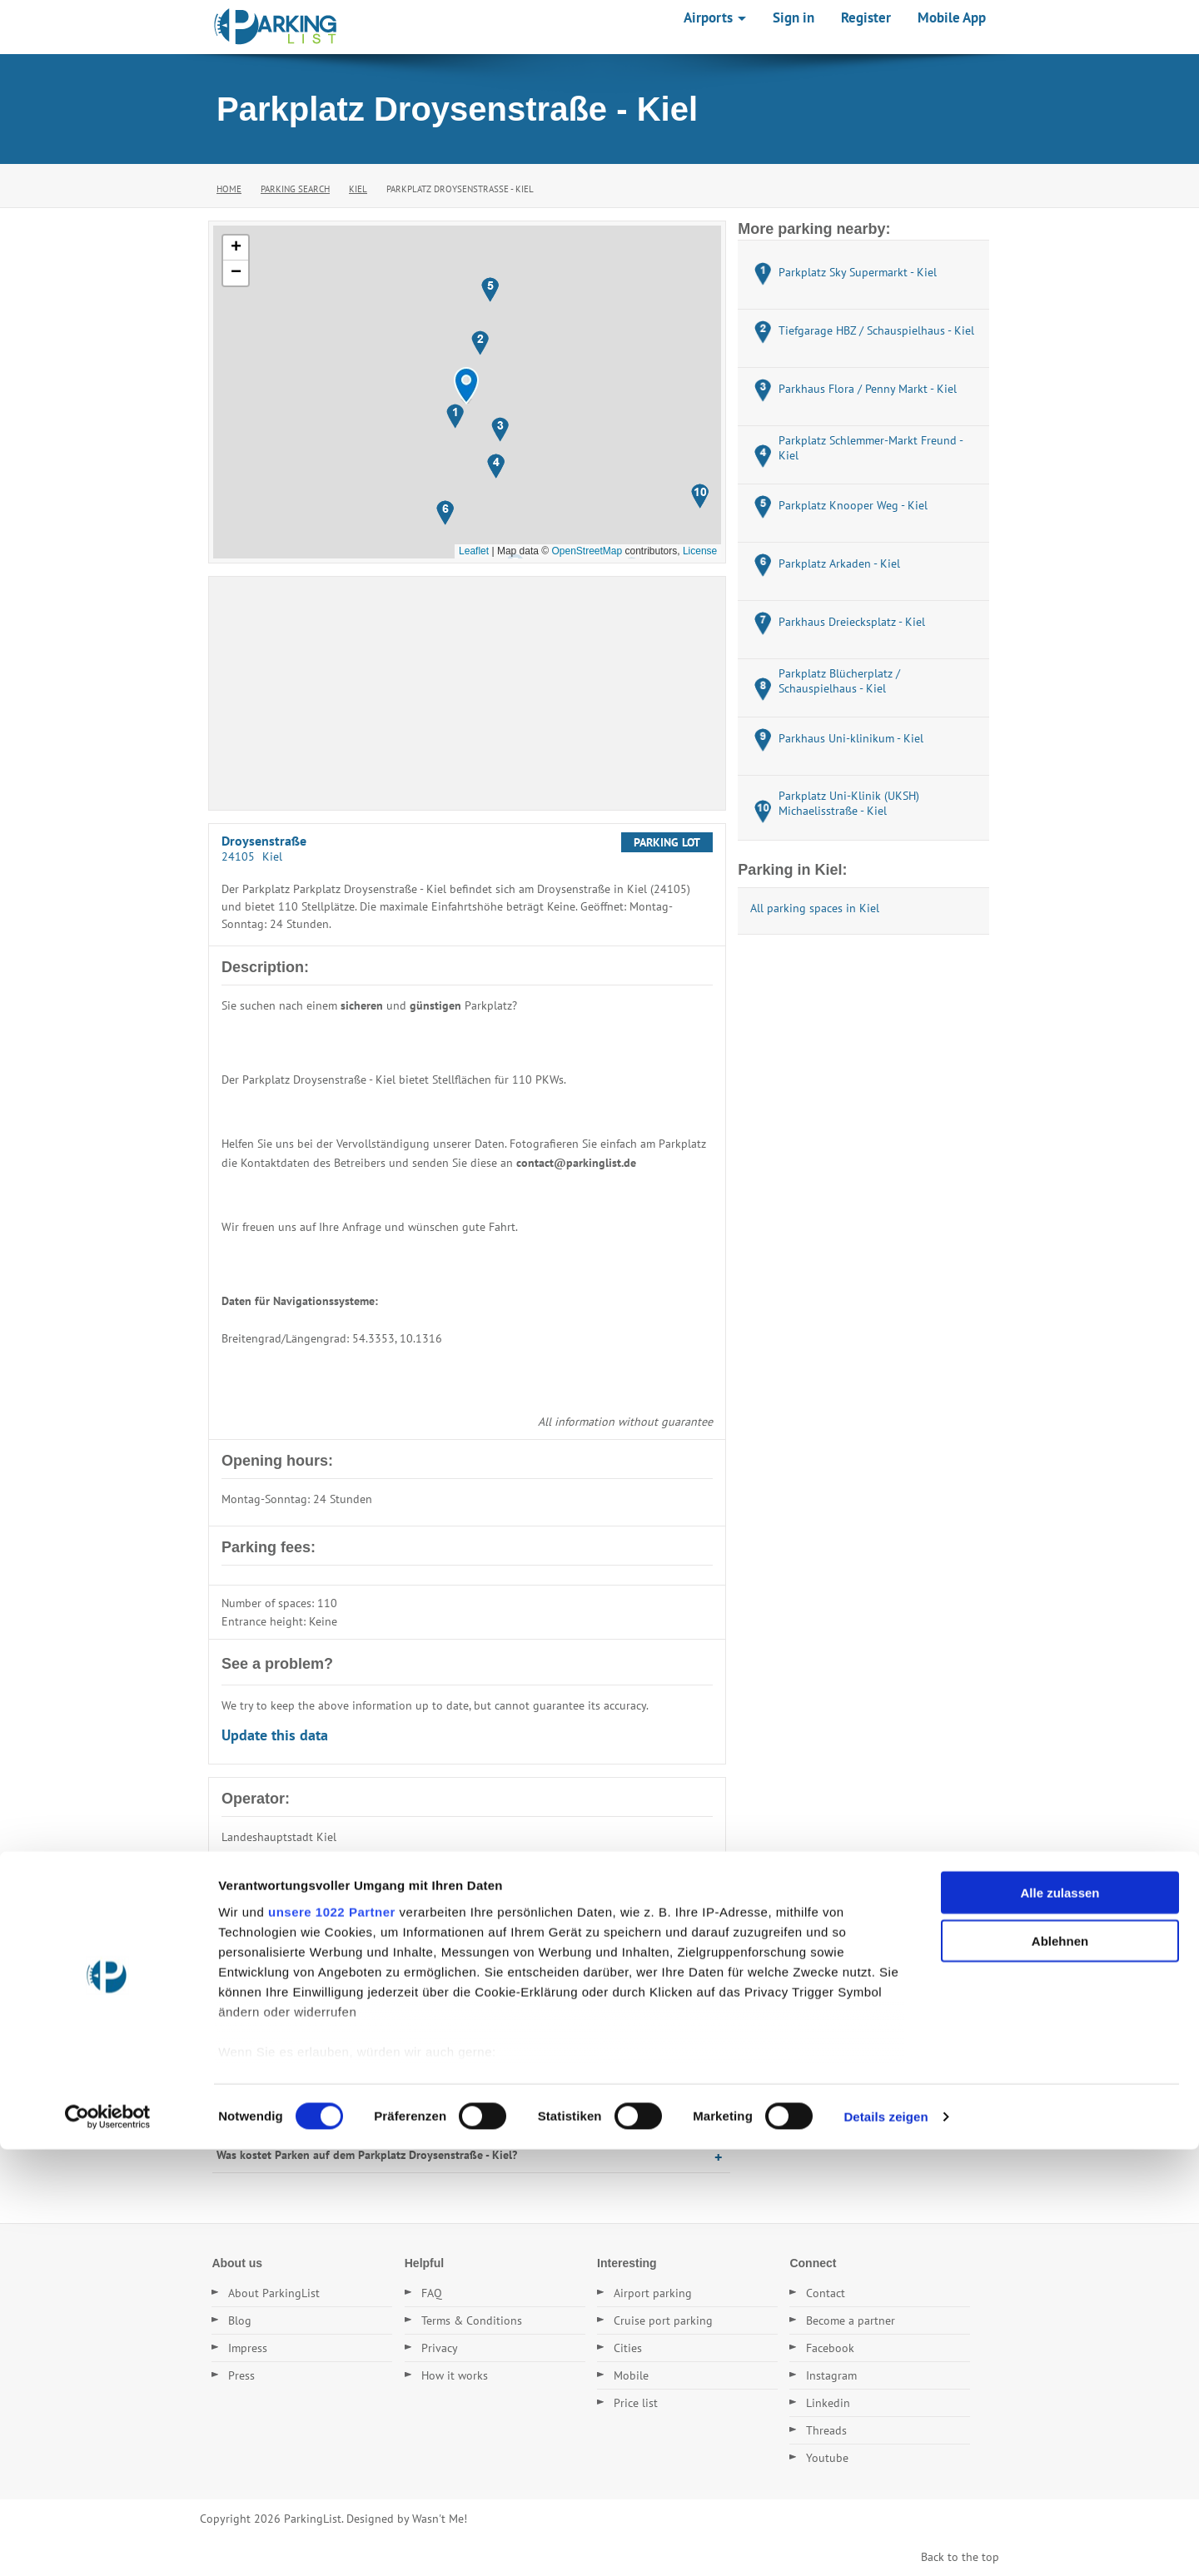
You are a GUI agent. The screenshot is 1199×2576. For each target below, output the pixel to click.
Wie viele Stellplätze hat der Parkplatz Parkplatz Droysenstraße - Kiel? (394, 2047)
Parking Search (295, 189)
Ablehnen (1060, 2367)
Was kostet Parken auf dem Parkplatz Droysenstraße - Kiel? (366, 2154)
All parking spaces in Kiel (814, 908)
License (700, 551)
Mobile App (952, 17)
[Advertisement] (467, 693)
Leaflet (474, 551)
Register (866, 17)
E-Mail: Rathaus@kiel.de (283, 1879)
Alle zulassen (1059, 2319)
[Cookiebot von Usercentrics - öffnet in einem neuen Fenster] (108, 2543)
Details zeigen (885, 2543)
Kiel (358, 189)
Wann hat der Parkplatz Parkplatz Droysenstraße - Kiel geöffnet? (380, 2119)
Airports (715, 17)
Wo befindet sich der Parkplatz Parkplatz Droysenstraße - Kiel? (375, 2011)
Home (228, 189)
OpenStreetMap (586, 551)
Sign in (793, 17)
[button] (466, 386)
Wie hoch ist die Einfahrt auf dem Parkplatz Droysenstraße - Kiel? (383, 2083)
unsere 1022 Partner (332, 2338)
